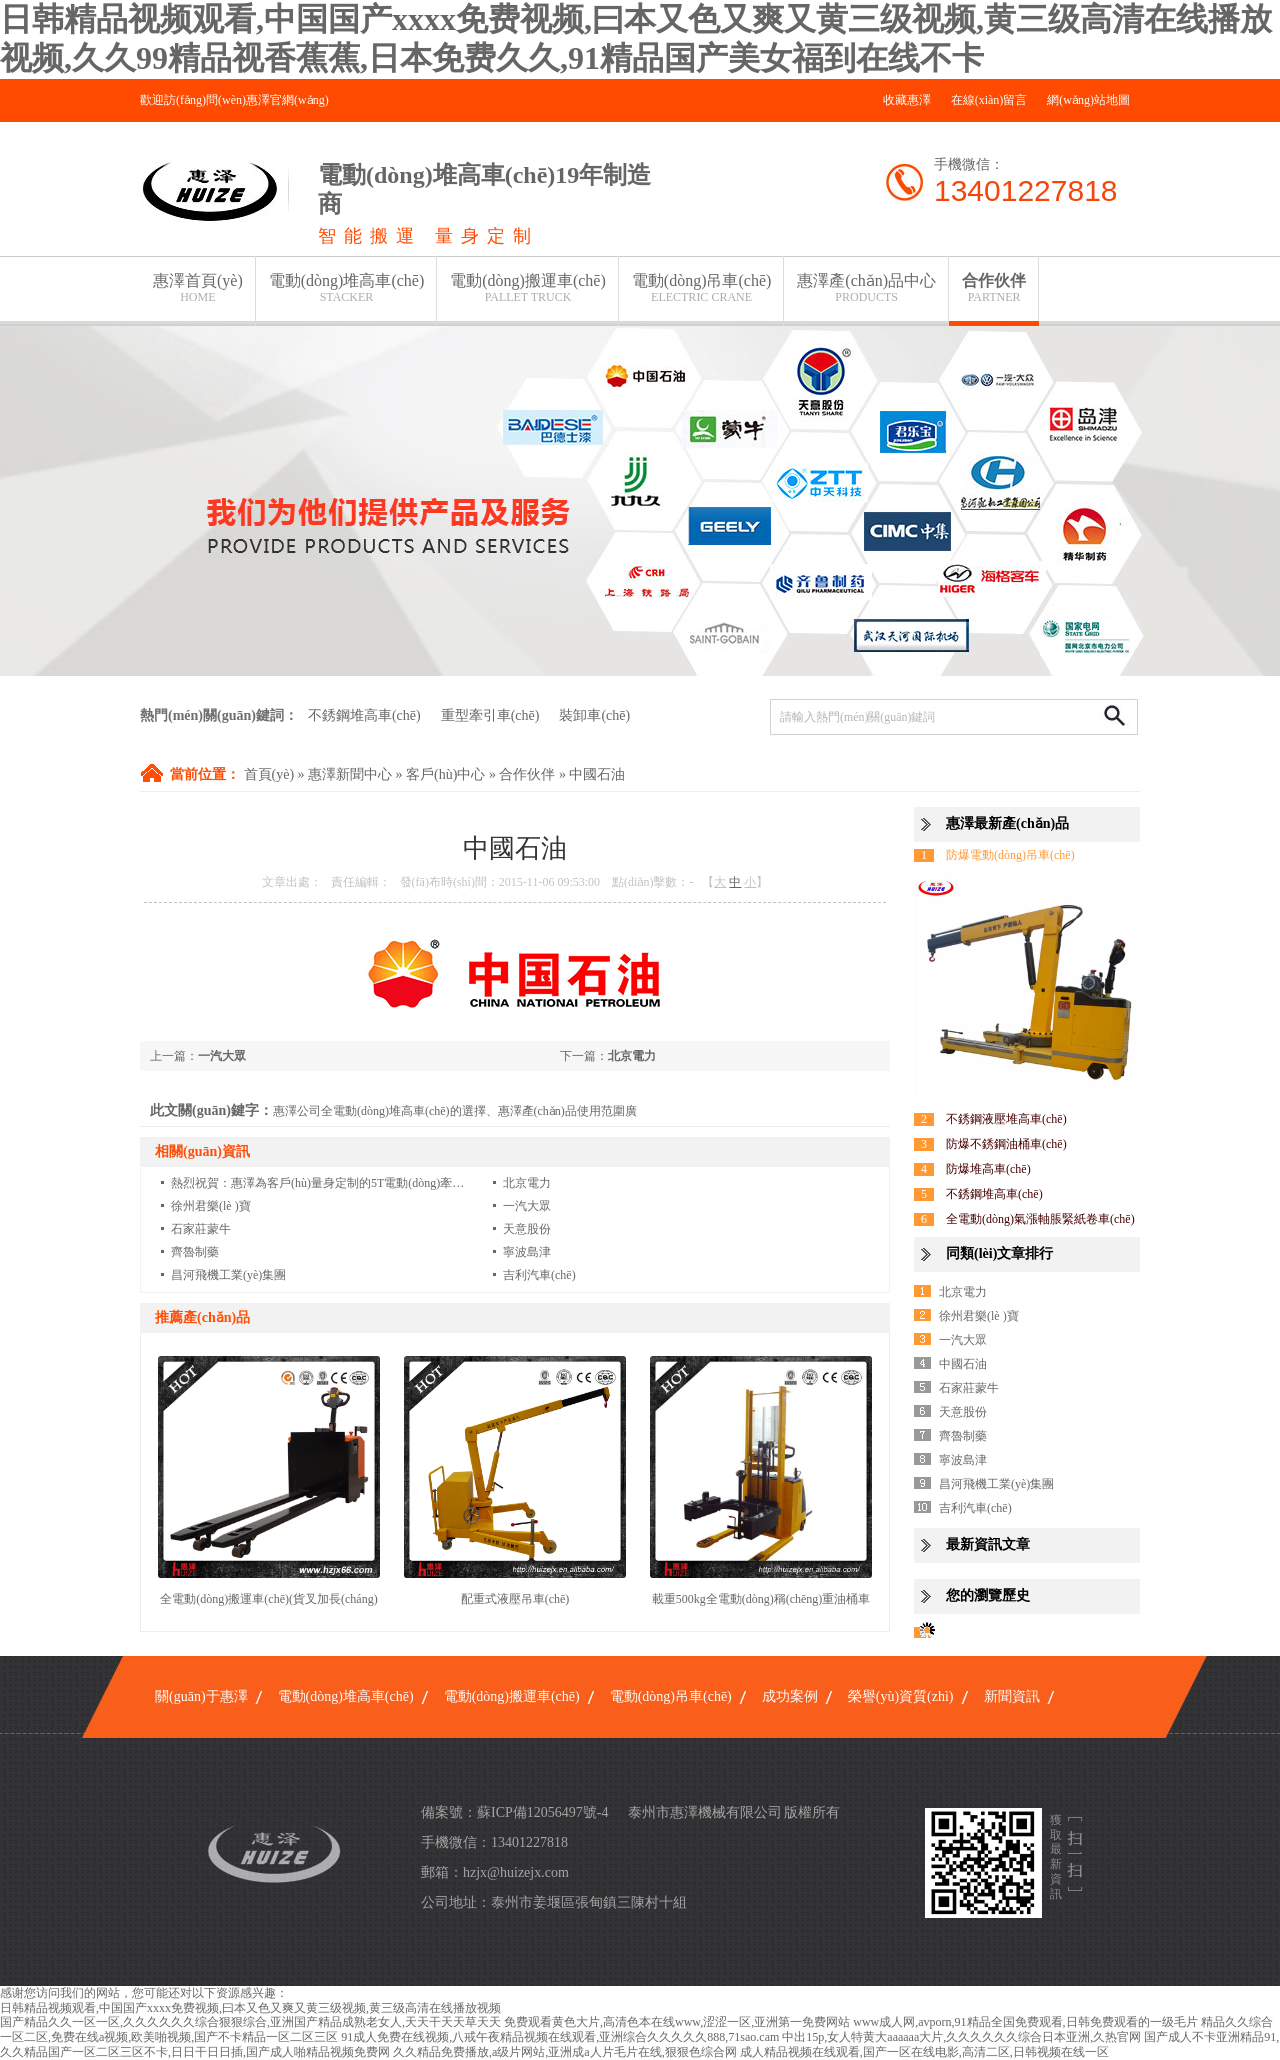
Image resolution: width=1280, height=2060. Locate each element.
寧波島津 (527, 1252)
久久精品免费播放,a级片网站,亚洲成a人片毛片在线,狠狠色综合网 (565, 2052)
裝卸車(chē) (594, 715)
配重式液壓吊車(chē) (515, 1599)
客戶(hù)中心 (445, 774)
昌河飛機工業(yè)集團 (228, 1275)
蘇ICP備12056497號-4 (542, 1812)
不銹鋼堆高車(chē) (364, 715)
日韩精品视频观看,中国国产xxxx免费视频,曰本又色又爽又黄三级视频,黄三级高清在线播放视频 (250, 2008)
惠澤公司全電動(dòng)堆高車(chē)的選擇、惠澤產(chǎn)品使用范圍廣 (455, 1111)
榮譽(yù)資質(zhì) (901, 1696)
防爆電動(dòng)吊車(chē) (1010, 855)
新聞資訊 (1012, 1696)
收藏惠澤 (907, 100)
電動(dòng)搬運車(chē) (528, 288)
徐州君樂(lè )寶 (211, 1206)
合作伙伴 (994, 288)
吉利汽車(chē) (539, 1275)
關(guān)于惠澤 (201, 1696)
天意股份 (527, 1229)
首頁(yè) (269, 774)
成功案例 (790, 1696)
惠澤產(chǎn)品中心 (866, 288)
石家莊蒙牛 (201, 1229)
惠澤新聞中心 (350, 774)
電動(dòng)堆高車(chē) (347, 288)
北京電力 (632, 1056)
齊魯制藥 (195, 1252)
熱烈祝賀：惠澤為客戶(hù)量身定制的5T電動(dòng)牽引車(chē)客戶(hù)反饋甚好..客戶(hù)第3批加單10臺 (446, 1183)
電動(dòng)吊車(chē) (702, 288)
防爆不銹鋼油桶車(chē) (1006, 1144)
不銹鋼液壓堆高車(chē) (1006, 1119)
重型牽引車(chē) (490, 715)
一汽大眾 (222, 1056)
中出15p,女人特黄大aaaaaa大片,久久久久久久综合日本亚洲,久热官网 (961, 2037)
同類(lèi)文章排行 (999, 1253)
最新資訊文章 (988, 1544)
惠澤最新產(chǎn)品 (1007, 823)
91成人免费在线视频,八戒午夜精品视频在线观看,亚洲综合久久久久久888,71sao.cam (560, 2037)
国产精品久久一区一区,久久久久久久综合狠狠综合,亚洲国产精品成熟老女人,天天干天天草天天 (250, 2022)
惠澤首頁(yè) (198, 288)
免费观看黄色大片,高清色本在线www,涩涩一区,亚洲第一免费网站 (677, 2022)
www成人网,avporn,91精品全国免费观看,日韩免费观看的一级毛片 (1025, 2022)
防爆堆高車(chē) (988, 1169)
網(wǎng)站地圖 (1088, 100)
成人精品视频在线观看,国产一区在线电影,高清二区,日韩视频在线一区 (924, 2052)
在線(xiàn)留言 (989, 100)
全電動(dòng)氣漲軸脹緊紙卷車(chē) (1040, 1219)
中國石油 (597, 774)
